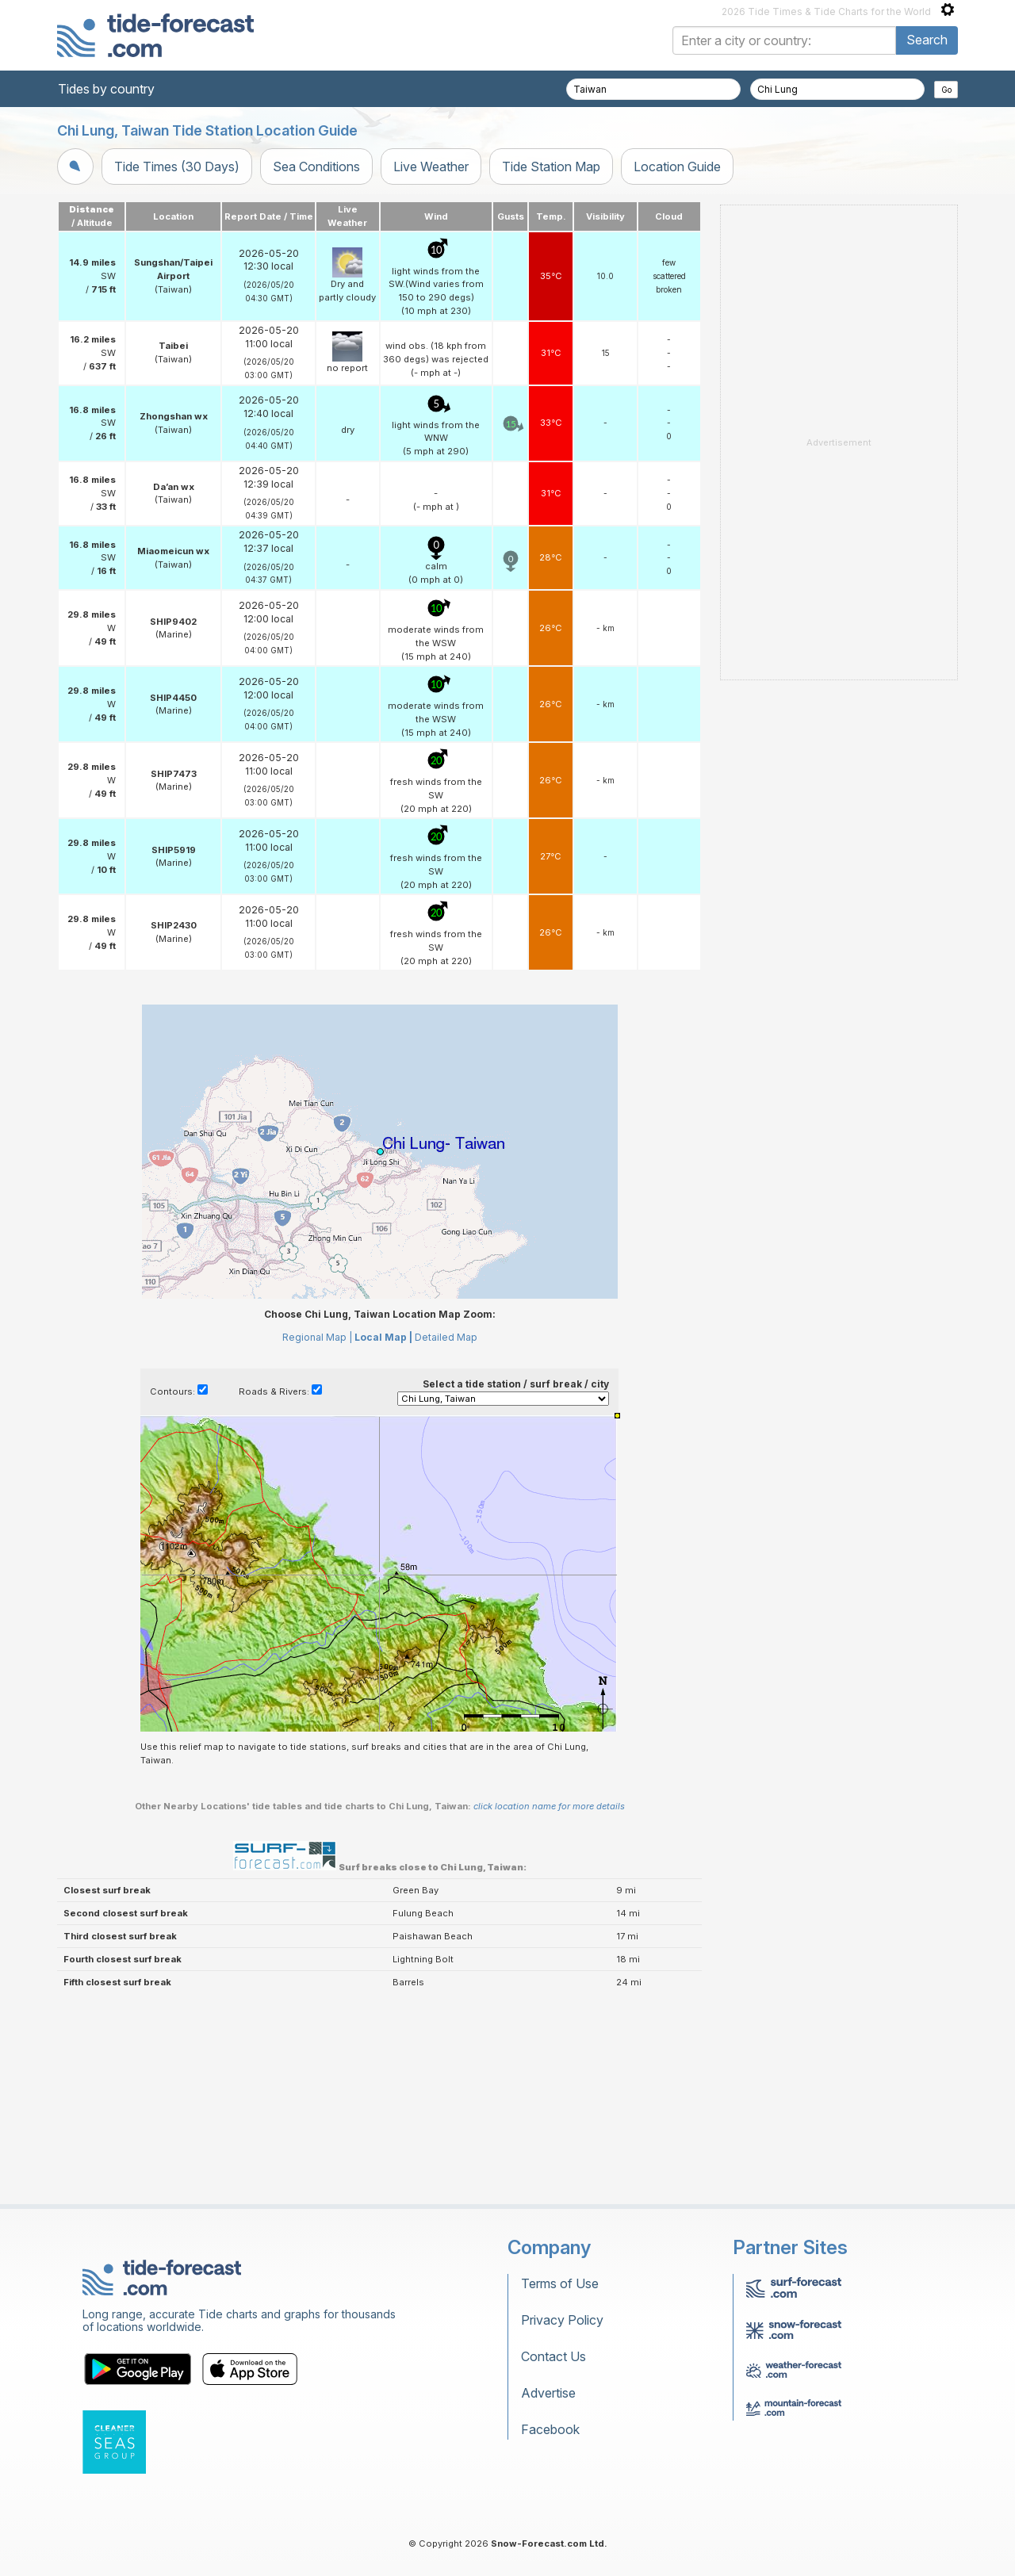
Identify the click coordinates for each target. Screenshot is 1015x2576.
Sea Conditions (316, 166)
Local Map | (383, 1337)
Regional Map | (317, 1337)
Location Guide (677, 166)
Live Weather (431, 166)
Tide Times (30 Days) (176, 166)
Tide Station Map (551, 166)
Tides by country (106, 89)
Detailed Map (446, 1337)
